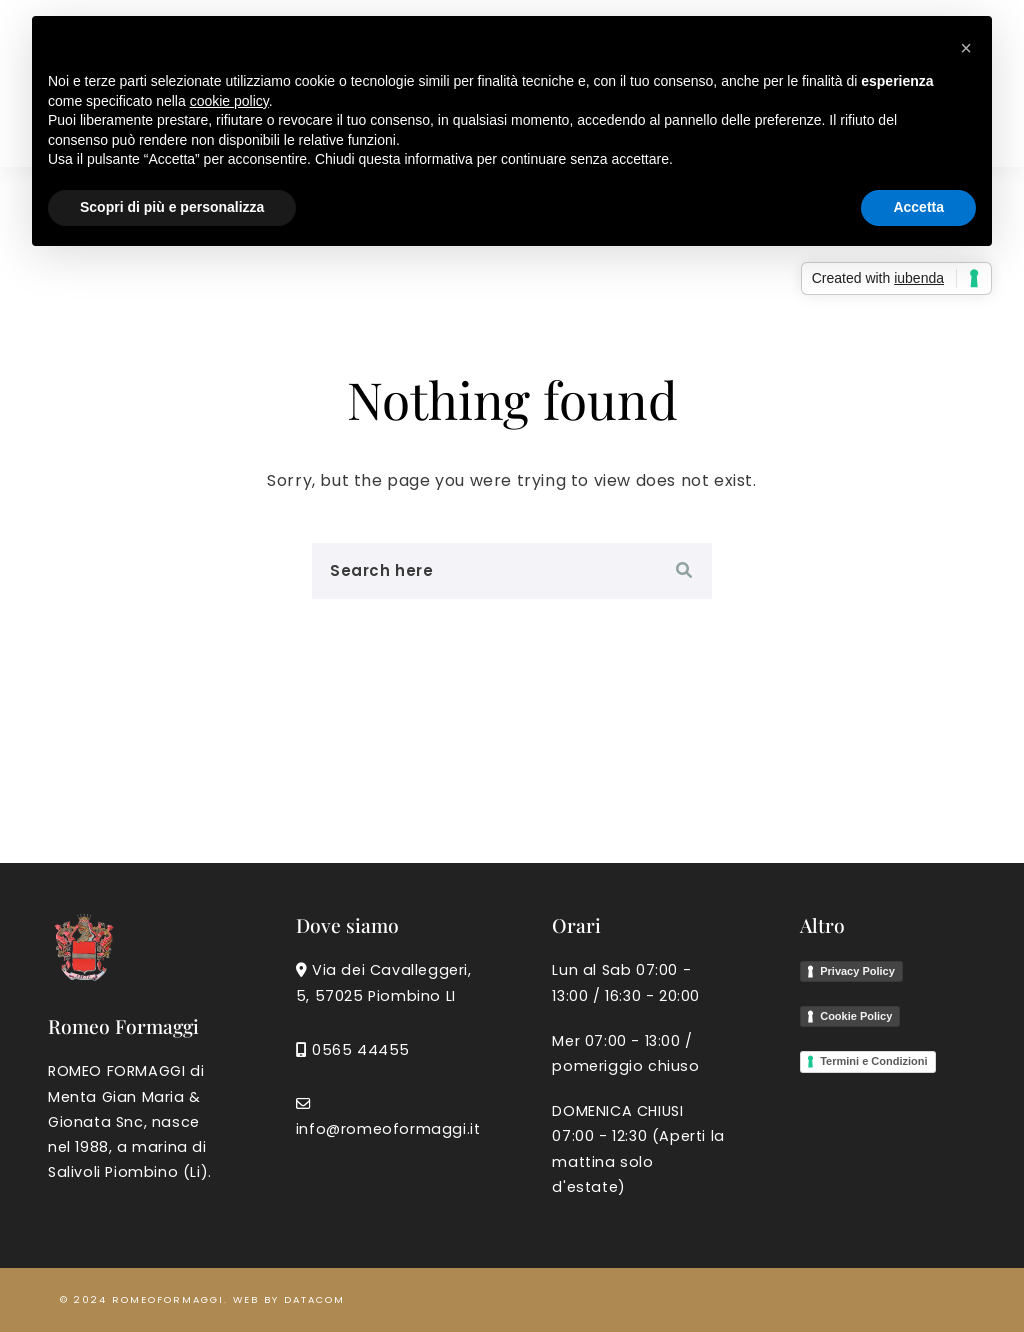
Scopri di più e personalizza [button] (172, 207)
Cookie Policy (856, 1016)
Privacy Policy (857, 971)
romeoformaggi (168, 1299)
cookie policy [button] (229, 101)
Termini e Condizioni (873, 1061)
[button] (966, 48)
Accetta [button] (918, 207)
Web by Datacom (289, 1299)
